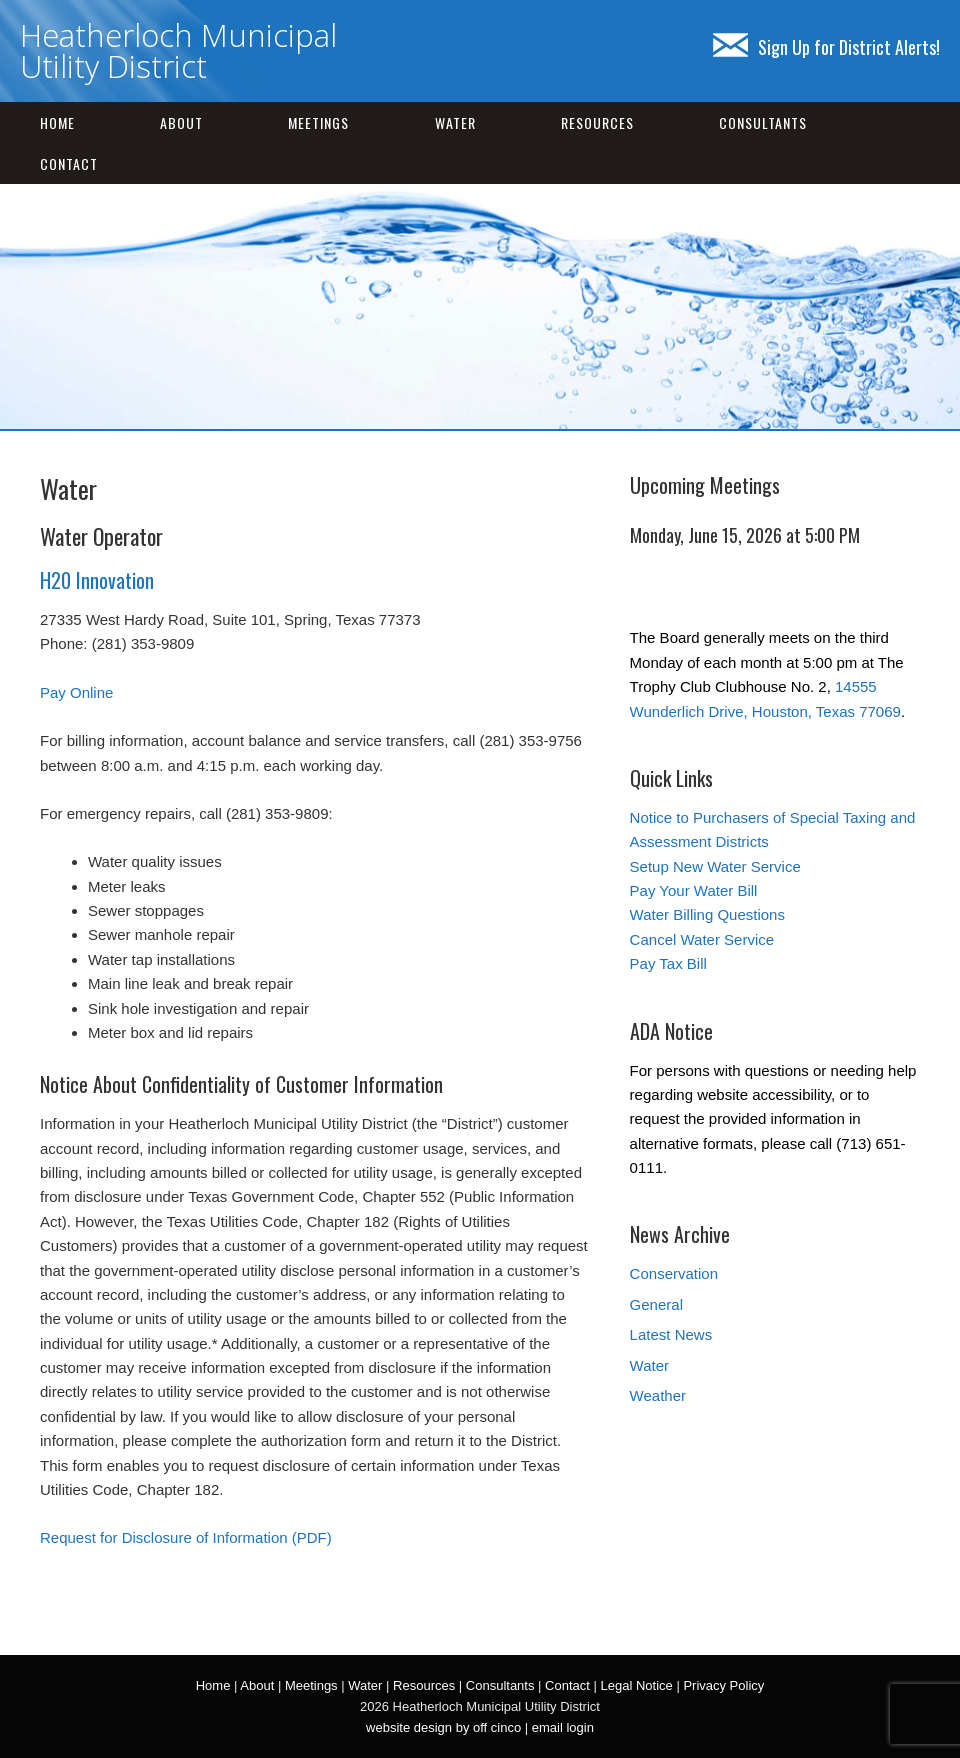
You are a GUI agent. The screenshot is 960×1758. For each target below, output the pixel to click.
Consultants (763, 122)
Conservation (674, 1273)
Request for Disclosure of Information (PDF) (186, 1537)
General (656, 1304)
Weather (658, 1395)
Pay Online (76, 692)
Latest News (671, 1334)
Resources (597, 122)
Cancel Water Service (702, 939)
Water (455, 122)
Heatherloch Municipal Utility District (178, 50)
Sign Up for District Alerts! (826, 47)
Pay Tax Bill (668, 963)
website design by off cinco (443, 1727)
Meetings (318, 122)
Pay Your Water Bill (694, 890)
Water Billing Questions (707, 914)
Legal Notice (636, 1685)
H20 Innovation (97, 580)
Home (57, 122)
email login (563, 1727)
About (181, 122)
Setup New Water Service (715, 866)
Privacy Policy (723, 1685)
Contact (69, 163)
